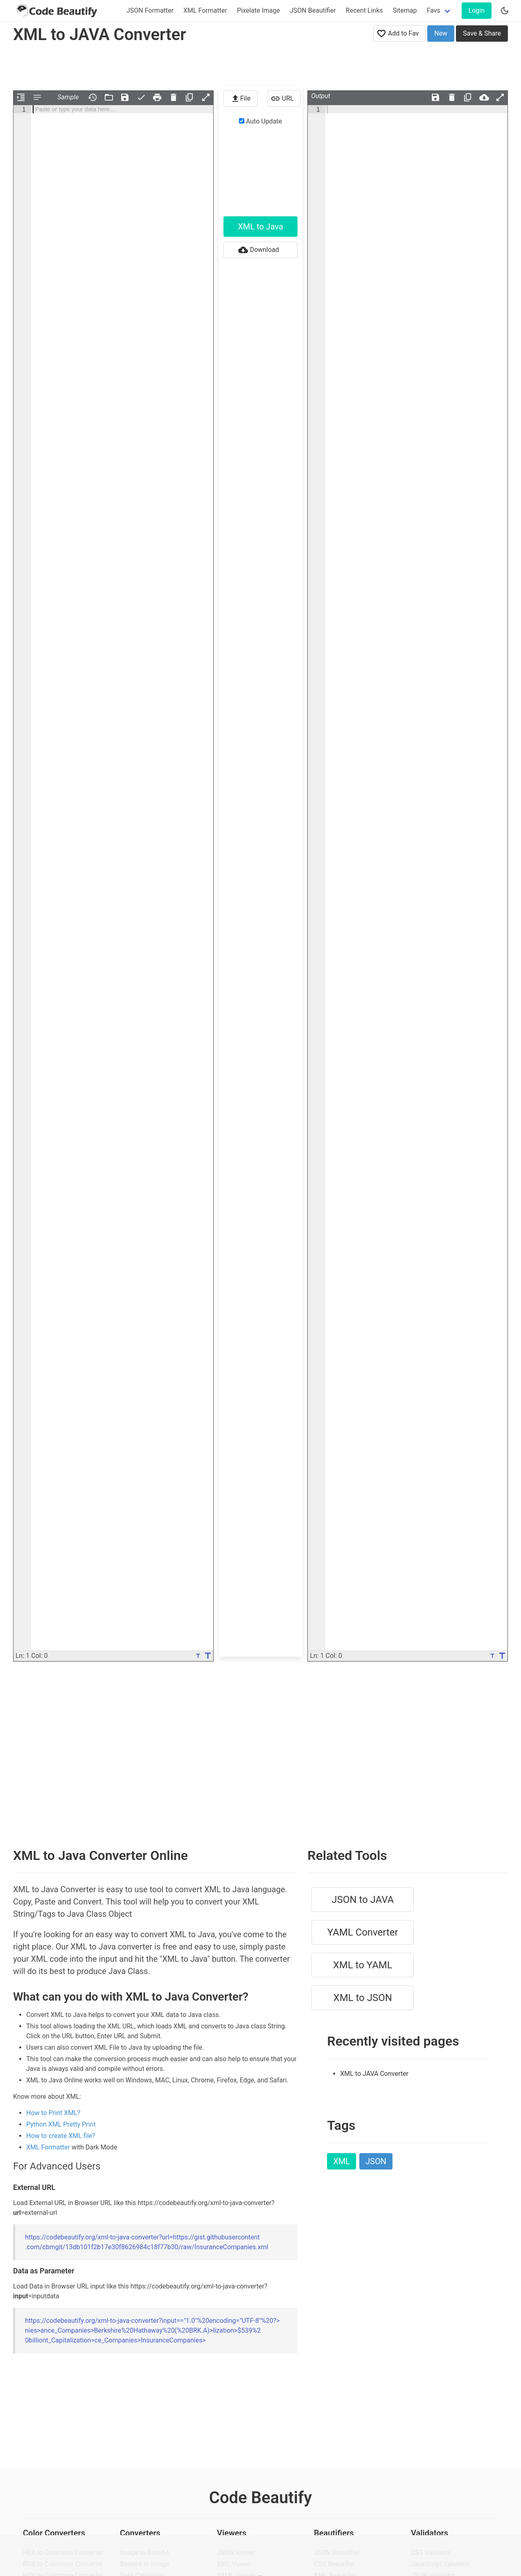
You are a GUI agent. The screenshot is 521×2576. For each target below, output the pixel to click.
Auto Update (260, 121)
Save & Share (482, 33)
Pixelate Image (258, 10)
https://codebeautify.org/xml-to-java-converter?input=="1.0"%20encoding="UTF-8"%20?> (152, 2330)
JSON (375, 2161)
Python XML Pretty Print (61, 2124)
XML (341, 2161)
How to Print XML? (53, 2113)
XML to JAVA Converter (374, 2073)
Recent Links (364, 10)
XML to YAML (362, 1965)
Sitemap (405, 10)
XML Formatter (205, 10)
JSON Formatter (150, 10)
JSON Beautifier (313, 10)
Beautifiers (334, 2533)
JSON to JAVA (363, 1899)
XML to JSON (363, 1997)
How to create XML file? (60, 2136)
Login (477, 10)
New (440, 33)
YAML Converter (362, 1932)
